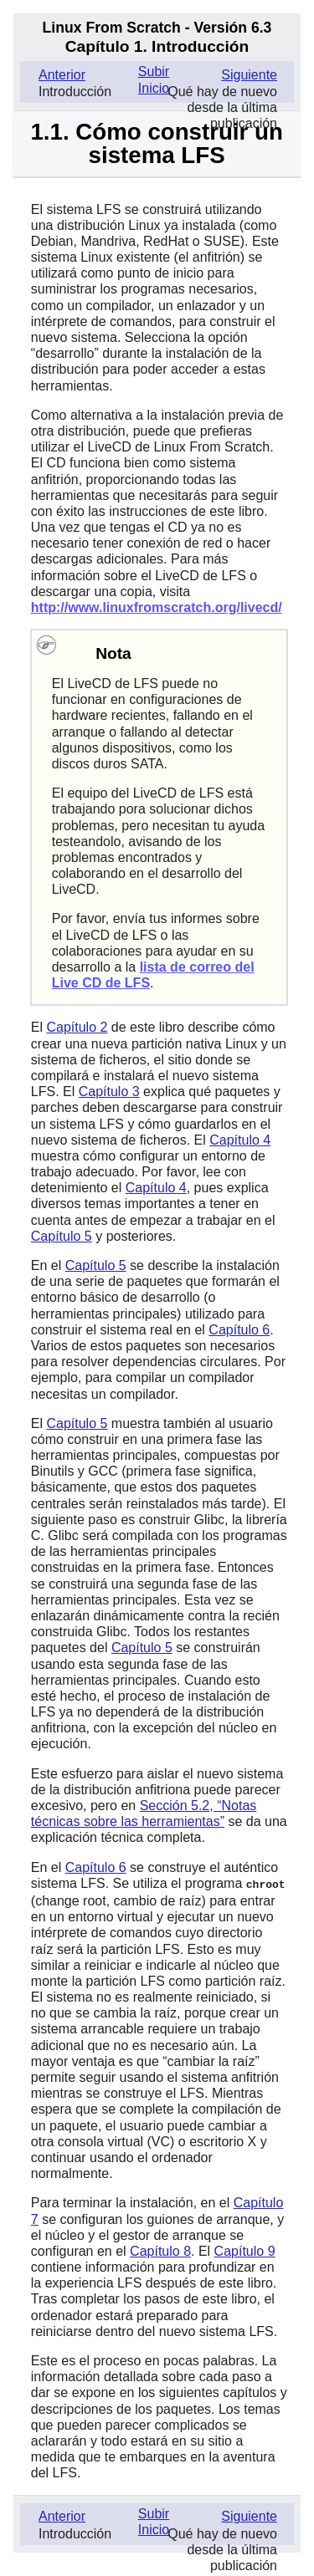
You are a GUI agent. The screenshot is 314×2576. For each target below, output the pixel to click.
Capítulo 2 (76, 1027)
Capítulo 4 (239, 1140)
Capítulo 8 (160, 2250)
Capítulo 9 (244, 2250)
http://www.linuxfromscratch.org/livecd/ (156, 607)
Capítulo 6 (239, 1330)
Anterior (62, 75)
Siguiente (249, 75)
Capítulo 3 (109, 1091)
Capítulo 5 (61, 1236)
